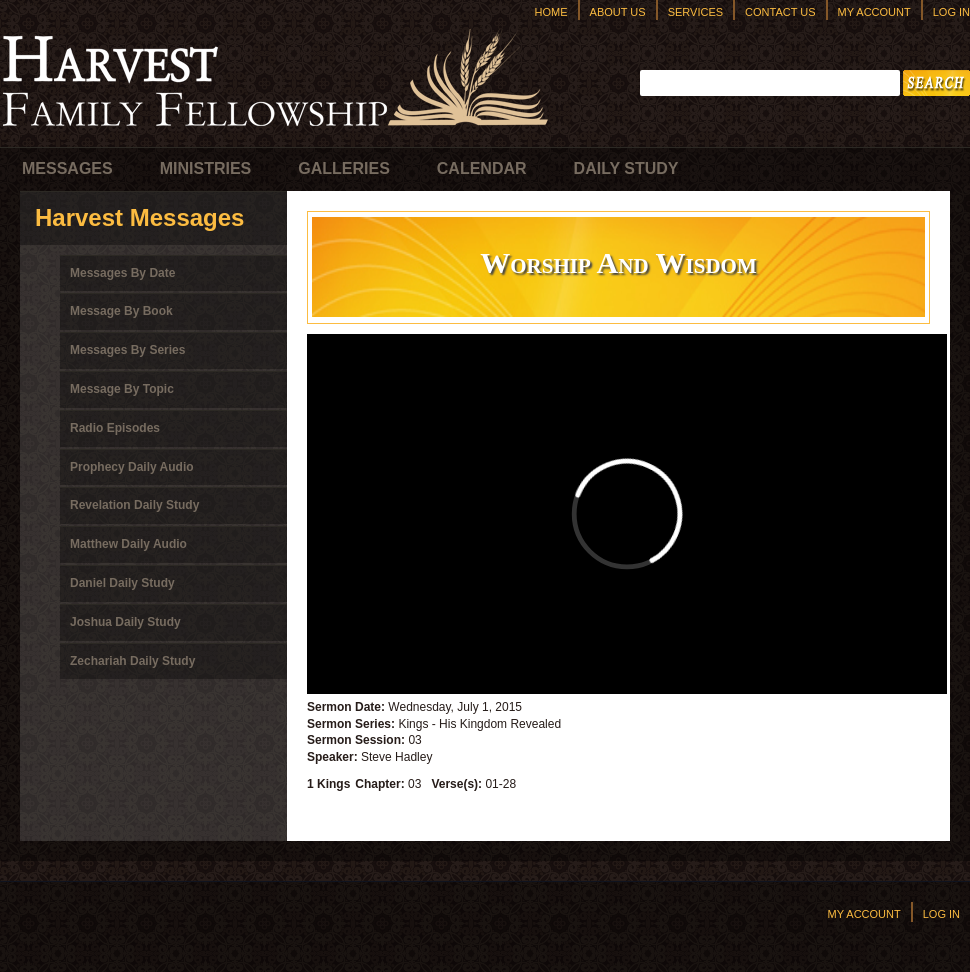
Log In (951, 12)
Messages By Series (127, 350)
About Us (618, 12)
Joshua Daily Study (125, 622)
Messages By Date (122, 273)
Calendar (482, 168)
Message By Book (121, 311)
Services (695, 12)
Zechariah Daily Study (132, 661)
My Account (874, 12)
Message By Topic (122, 389)
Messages (67, 168)
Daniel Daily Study (122, 583)
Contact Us (780, 12)
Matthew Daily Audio (128, 544)
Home (551, 12)
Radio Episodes (115, 428)
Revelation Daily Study (134, 505)
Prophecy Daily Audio (132, 467)
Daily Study (626, 168)
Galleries (344, 168)
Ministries (206, 168)
